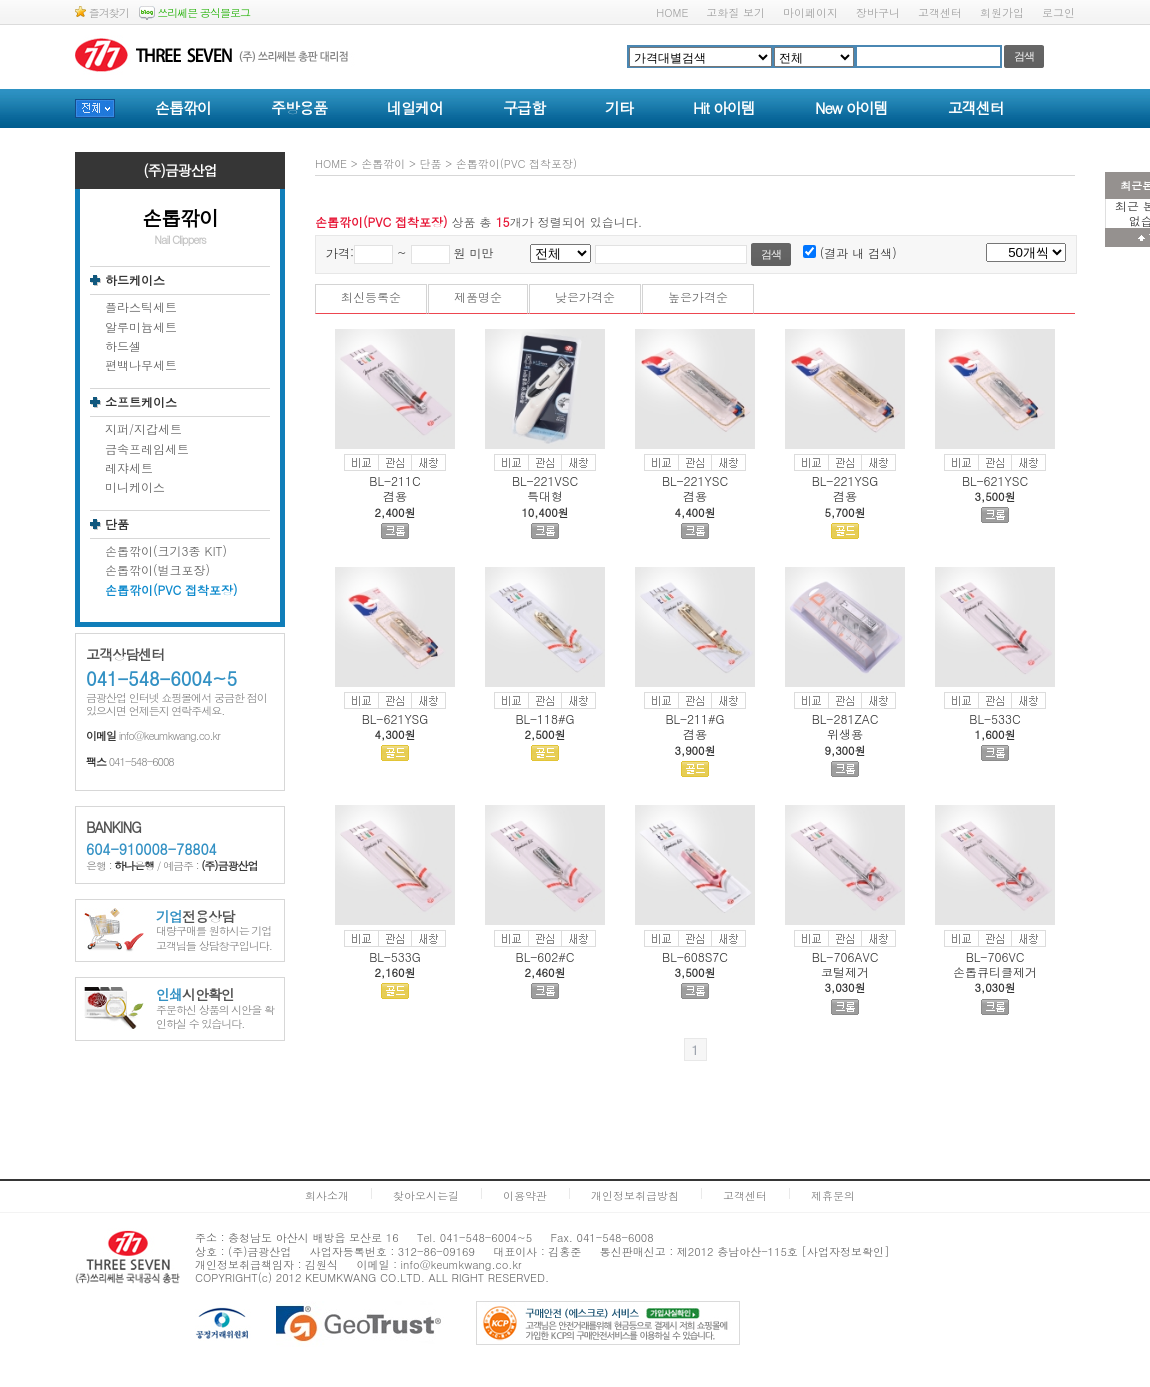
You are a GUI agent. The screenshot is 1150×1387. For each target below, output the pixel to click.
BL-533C (994, 718)
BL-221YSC (695, 480)
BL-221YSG (845, 480)
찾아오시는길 (426, 1195)
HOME (672, 12)
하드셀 (123, 346)
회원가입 (1002, 12)
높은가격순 (698, 296)
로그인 (1058, 12)
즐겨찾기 (102, 12)
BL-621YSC (995, 480)
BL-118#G (544, 718)
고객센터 (940, 12)
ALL (437, 1277)
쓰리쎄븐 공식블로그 (194, 12)
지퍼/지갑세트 (143, 429)
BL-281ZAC (845, 718)
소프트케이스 (141, 402)
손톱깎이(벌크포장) (157, 570)
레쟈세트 (129, 468)
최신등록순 (371, 296)
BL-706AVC (845, 956)
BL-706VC (995, 956)
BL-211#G (694, 718)
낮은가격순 (585, 296)
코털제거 (845, 971)
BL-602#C (545, 956)
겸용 (395, 495)
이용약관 (525, 1195)
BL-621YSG (395, 718)
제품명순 (478, 296)
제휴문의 (833, 1195)
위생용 (845, 733)
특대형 (545, 495)
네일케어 (415, 107)
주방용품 (299, 107)
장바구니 (878, 12)
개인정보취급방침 (635, 1195)
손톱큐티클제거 (995, 971)
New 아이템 (851, 107)
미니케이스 (135, 487)
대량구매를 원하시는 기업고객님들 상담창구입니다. (214, 931)
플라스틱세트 (141, 307)
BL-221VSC (545, 480)
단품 (117, 524)
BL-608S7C (695, 956)
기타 (619, 107)
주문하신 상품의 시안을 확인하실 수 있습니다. (215, 1009)
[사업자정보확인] (846, 1251)
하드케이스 (135, 280)
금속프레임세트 (147, 449)
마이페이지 (810, 12)
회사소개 (327, 1195)
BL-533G (395, 956)
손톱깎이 (183, 107)
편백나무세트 (141, 365)
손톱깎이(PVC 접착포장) (171, 590)
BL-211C (394, 480)
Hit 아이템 (724, 107)
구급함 (524, 107)
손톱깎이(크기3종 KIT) (166, 551)
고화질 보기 (735, 12)
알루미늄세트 (141, 327)
